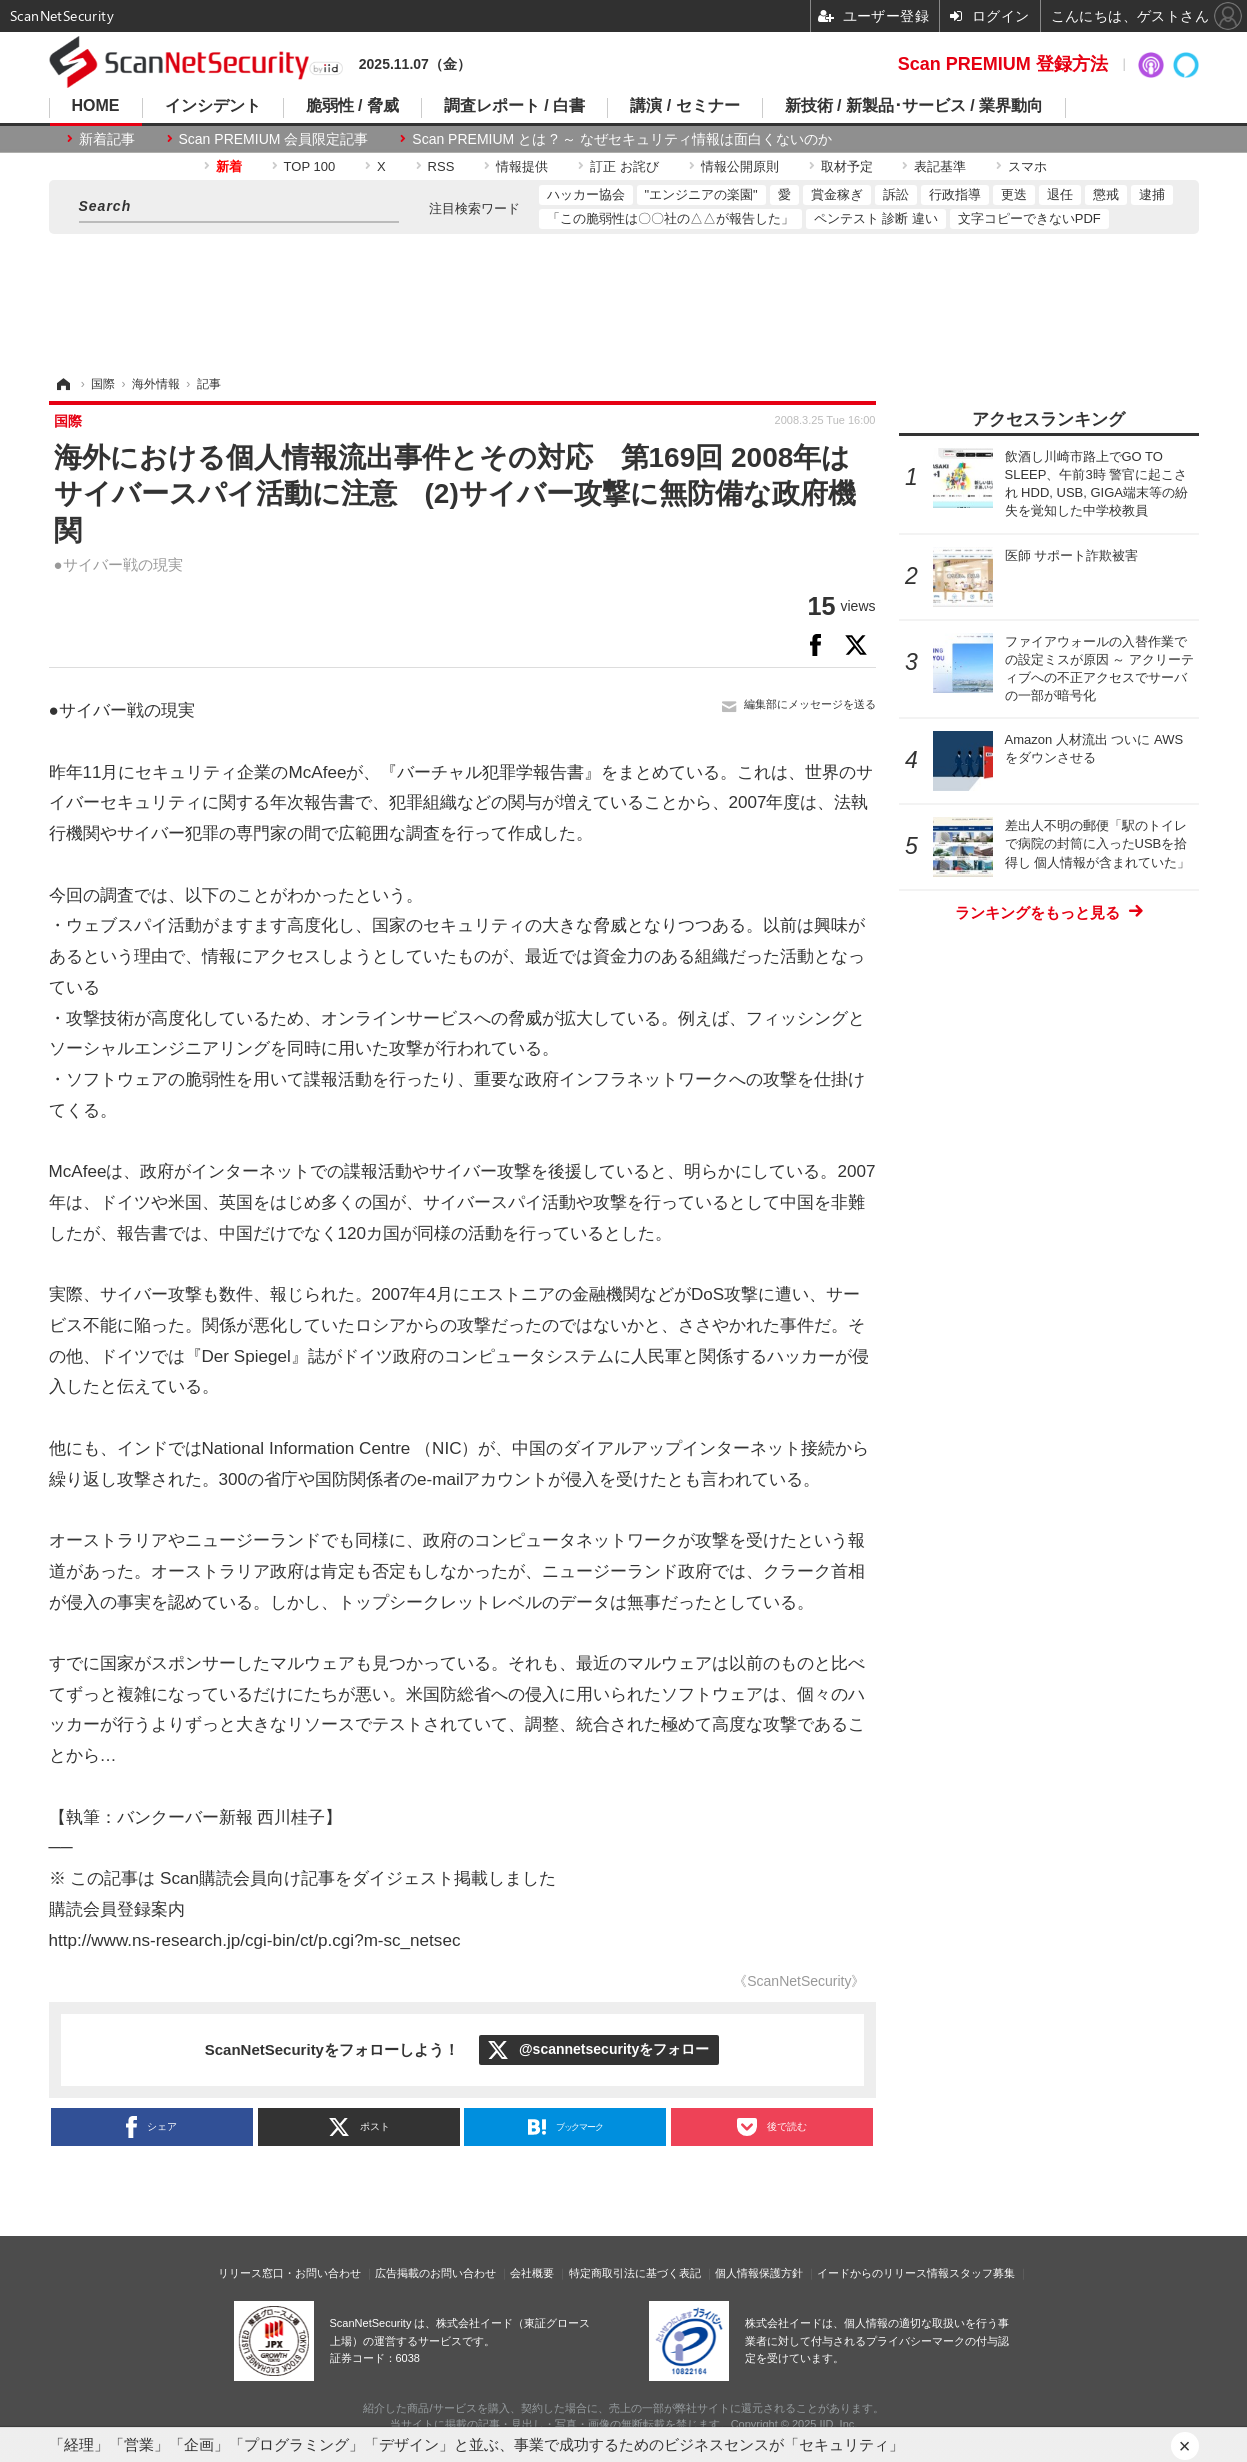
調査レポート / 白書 (514, 106)
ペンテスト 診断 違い (876, 218)
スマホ (1027, 166)
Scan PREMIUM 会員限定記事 (274, 139)
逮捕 (1152, 194)
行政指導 (955, 194)
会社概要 (532, 2273)
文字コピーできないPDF (1029, 218)
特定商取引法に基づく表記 (635, 2273)
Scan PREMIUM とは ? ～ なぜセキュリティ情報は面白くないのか (621, 139)
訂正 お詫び (624, 166)
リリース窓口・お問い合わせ (289, 2273)
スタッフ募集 (982, 2273)
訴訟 (896, 194)
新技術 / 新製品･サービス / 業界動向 (914, 106)
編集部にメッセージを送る (810, 704)
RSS (441, 166)
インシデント (213, 106)
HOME (96, 106)
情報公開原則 (740, 166)
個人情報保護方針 (759, 2273)
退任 (1060, 194)
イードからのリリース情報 (883, 2273)
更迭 (1014, 194)
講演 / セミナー (684, 106)
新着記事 (107, 139)
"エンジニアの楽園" (701, 194)
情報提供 (522, 166)
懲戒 (1106, 194)
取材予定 (847, 166)
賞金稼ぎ (837, 194)
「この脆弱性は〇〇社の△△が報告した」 (670, 218)
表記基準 (940, 166)
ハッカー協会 (586, 194)
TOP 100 (310, 166)
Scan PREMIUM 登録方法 (1003, 64)
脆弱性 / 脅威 (352, 106)
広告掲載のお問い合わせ (435, 2273)
